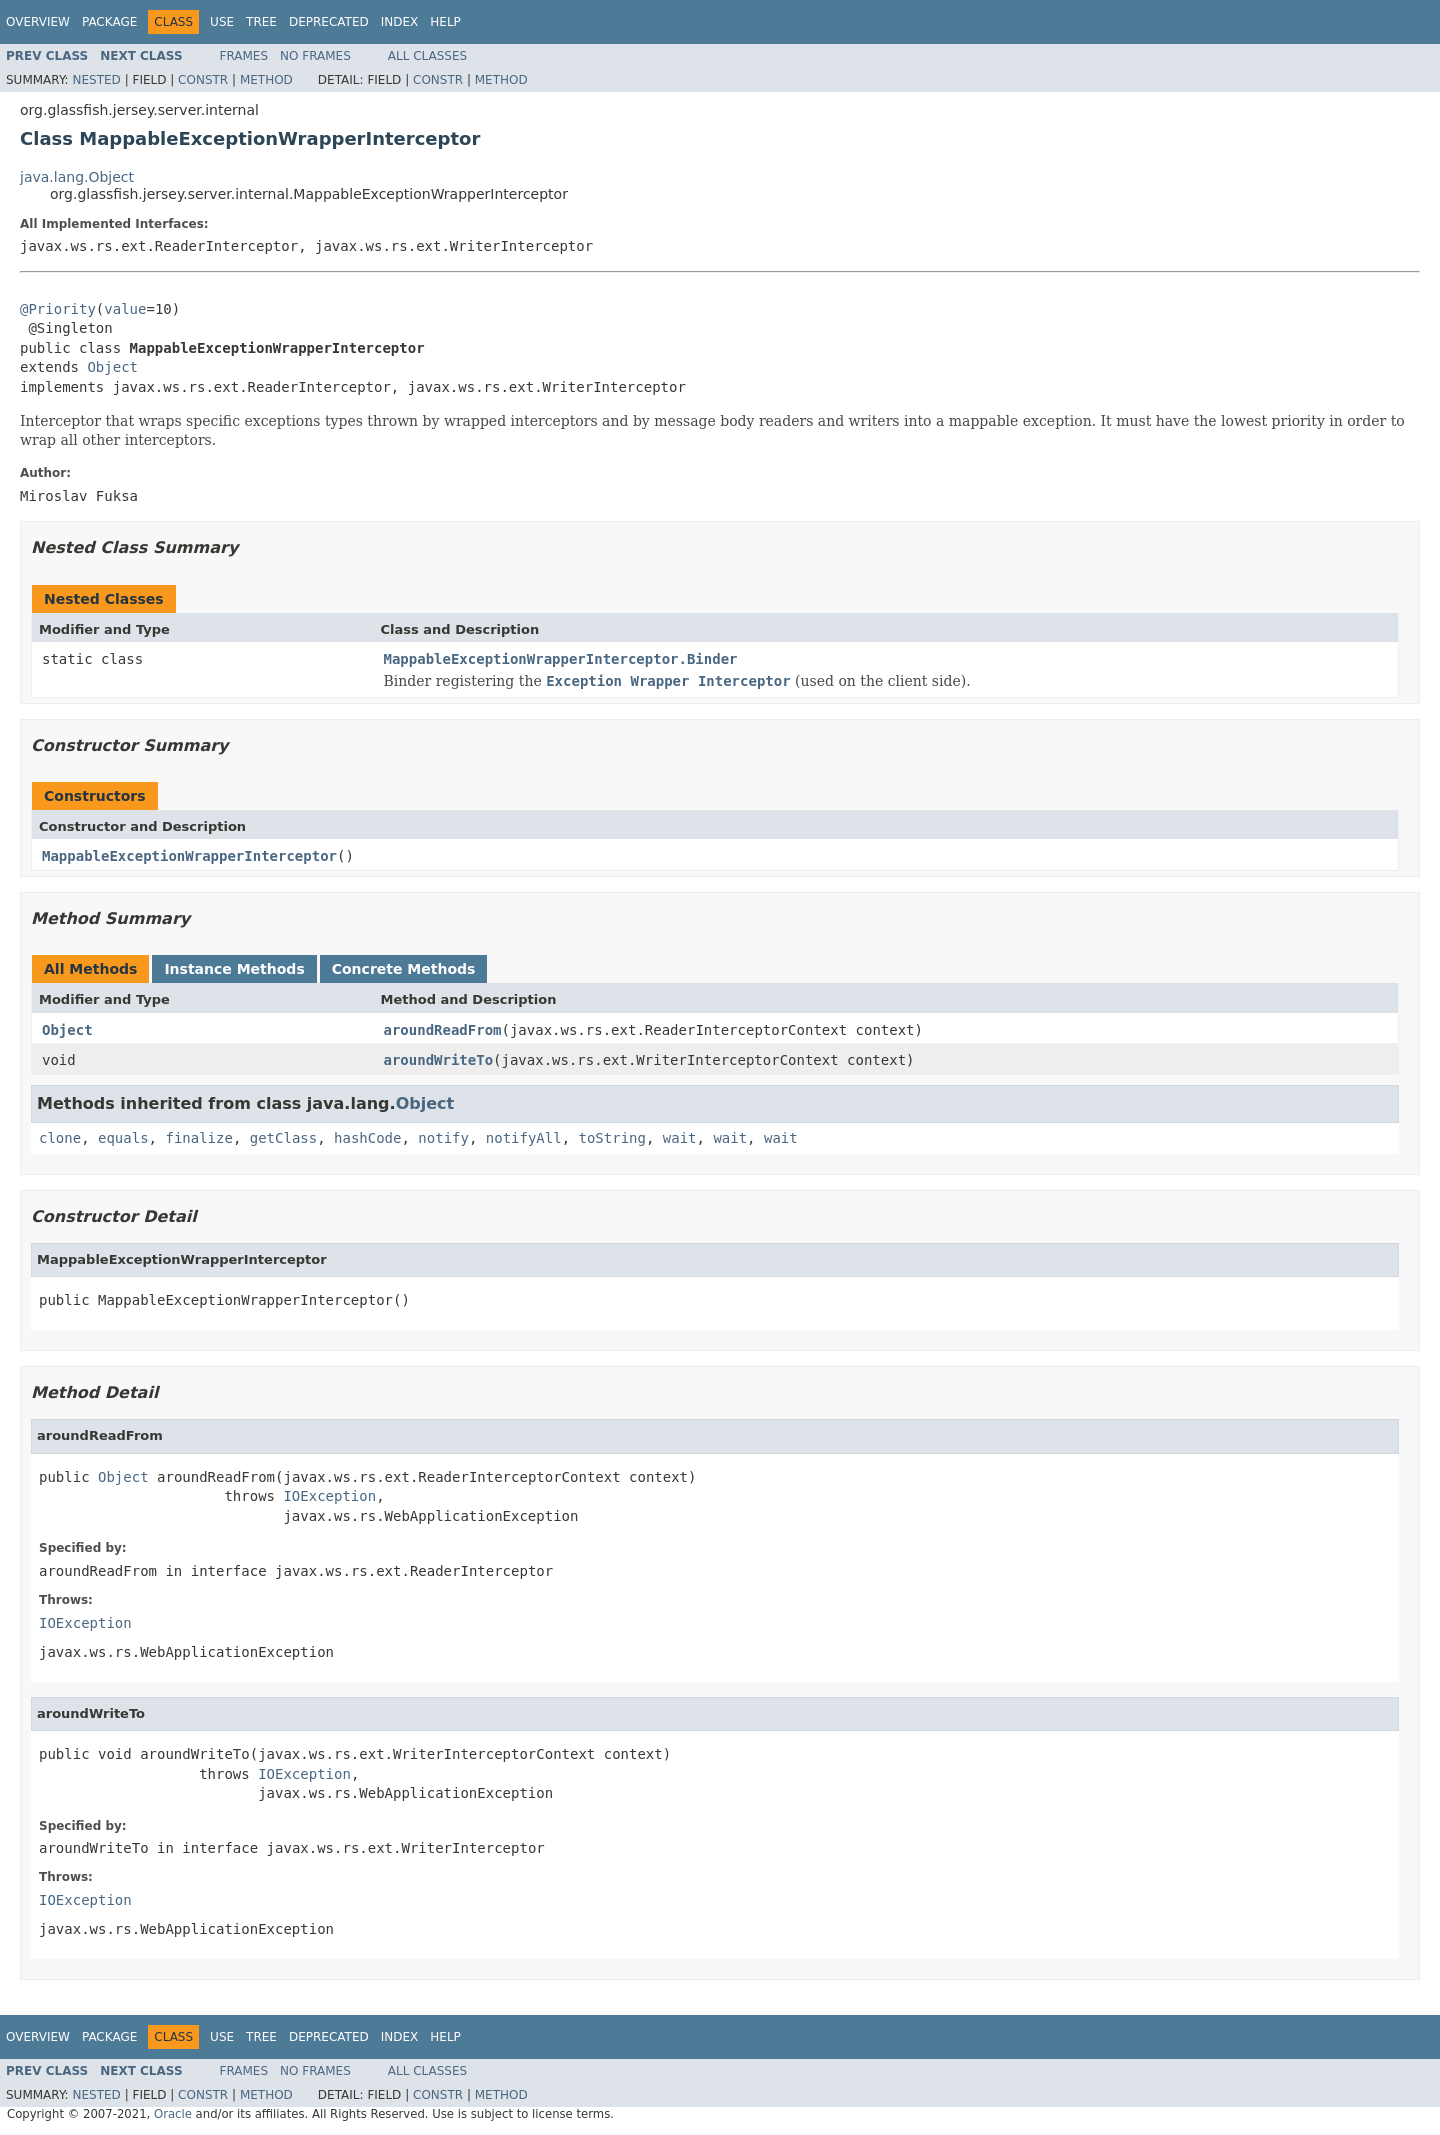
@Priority (58, 309)
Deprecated (329, 22)
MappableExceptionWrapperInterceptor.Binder (561, 659)
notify (443, 1138)
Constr (203, 80)
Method (266, 80)
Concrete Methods (404, 969)
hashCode (367, 1138)
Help (445, 22)
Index (400, 22)
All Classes (427, 56)
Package (109, 22)
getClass (283, 1138)
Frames (244, 56)
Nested (96, 80)
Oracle (173, 2114)
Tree (261, 22)
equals (123, 1138)
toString (612, 1138)
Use (222, 22)
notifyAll (524, 1138)
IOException (329, 1496)
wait (680, 1138)
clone (60, 1138)
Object (112, 367)
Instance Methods (234, 969)
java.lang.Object (77, 177)
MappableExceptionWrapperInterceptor (189, 856)
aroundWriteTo (439, 1060)
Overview (38, 22)
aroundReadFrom (443, 1030)
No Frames (315, 56)
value (125, 309)
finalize (198, 1138)
